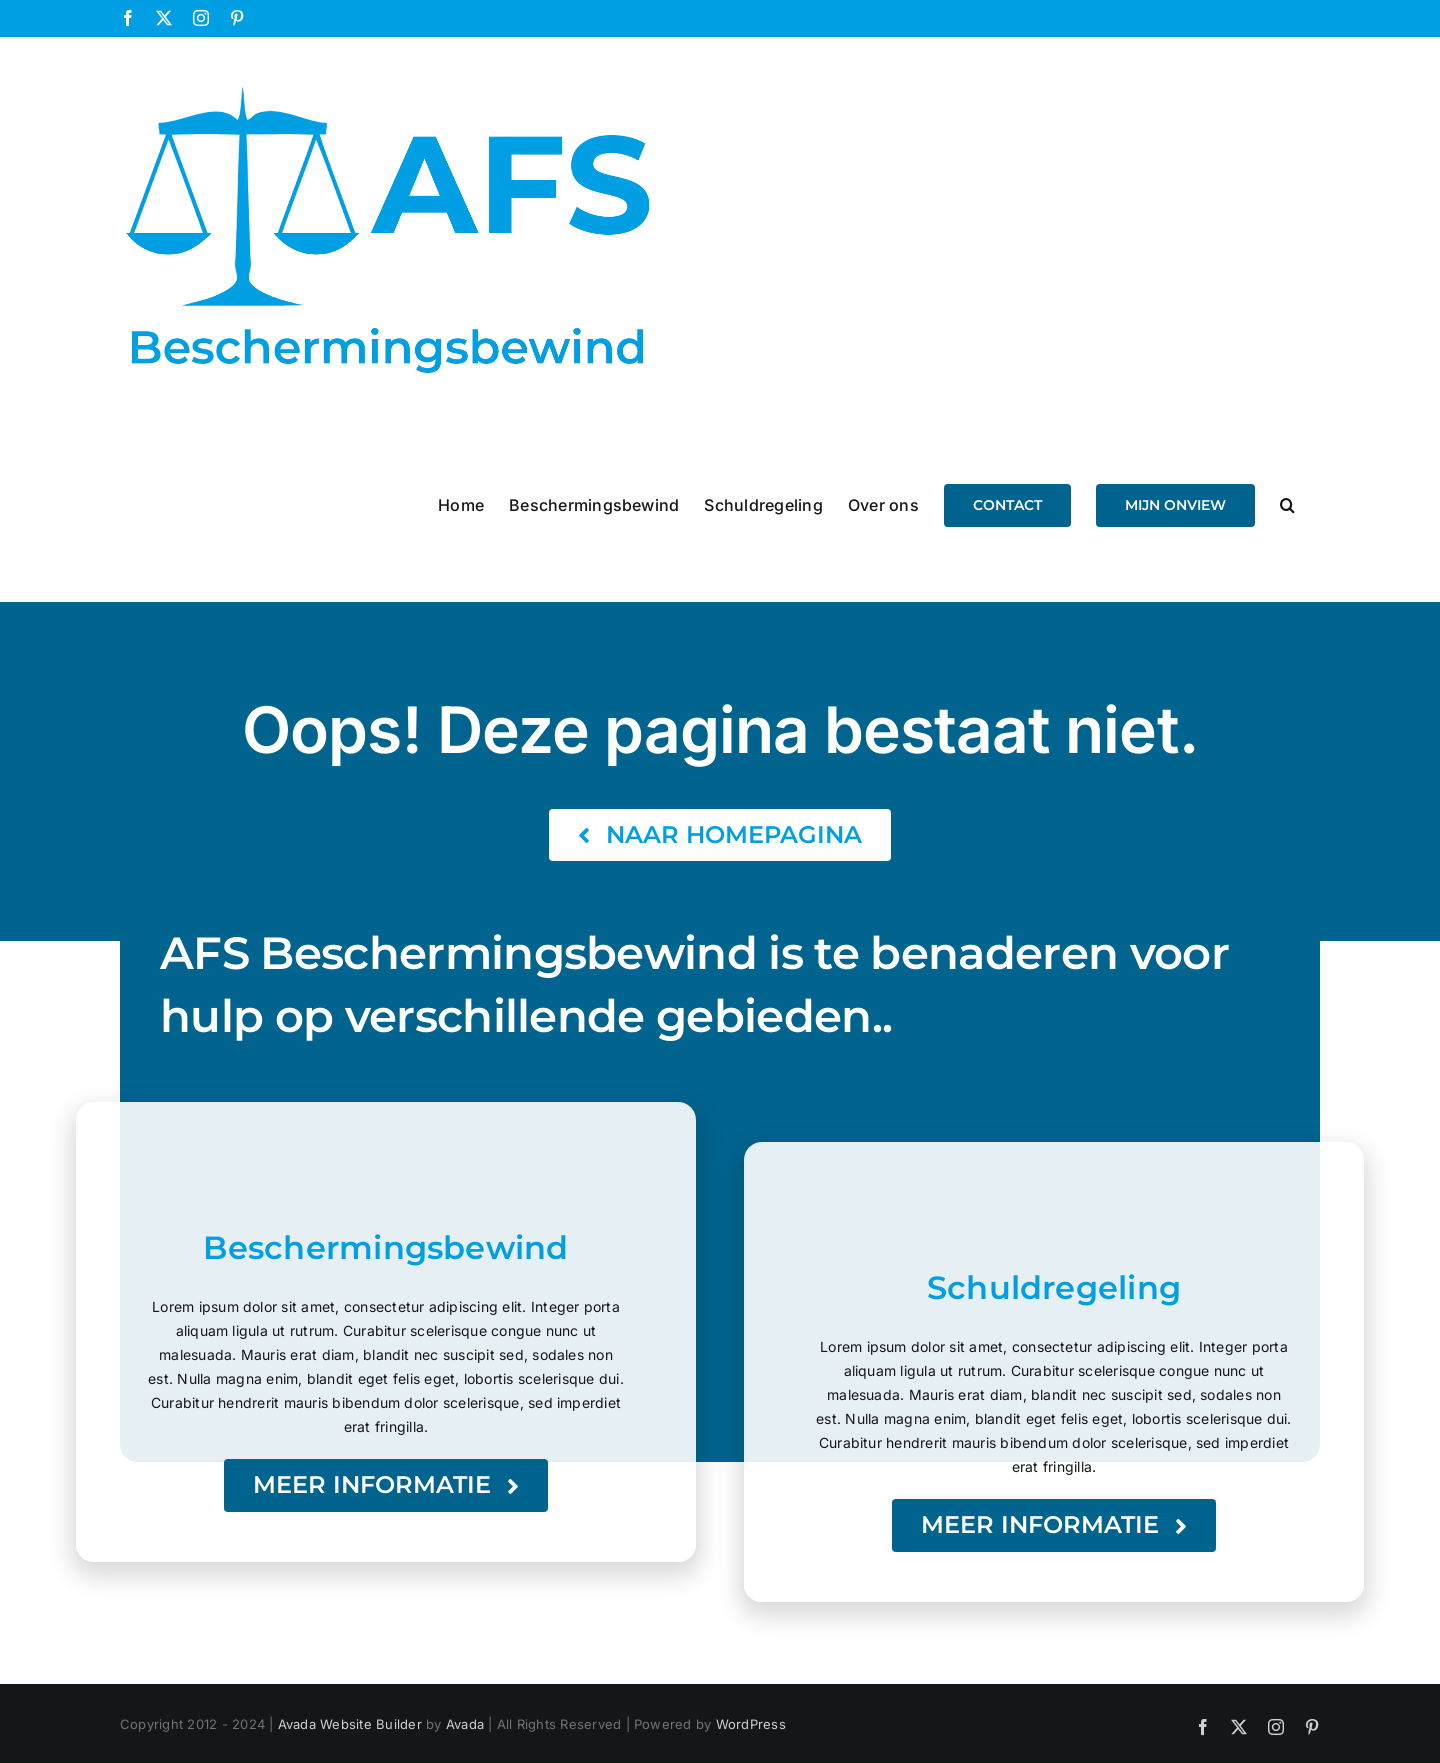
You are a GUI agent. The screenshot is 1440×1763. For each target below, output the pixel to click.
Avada (465, 1724)
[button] (1287, 504)
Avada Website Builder (350, 1724)
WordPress (751, 1724)
